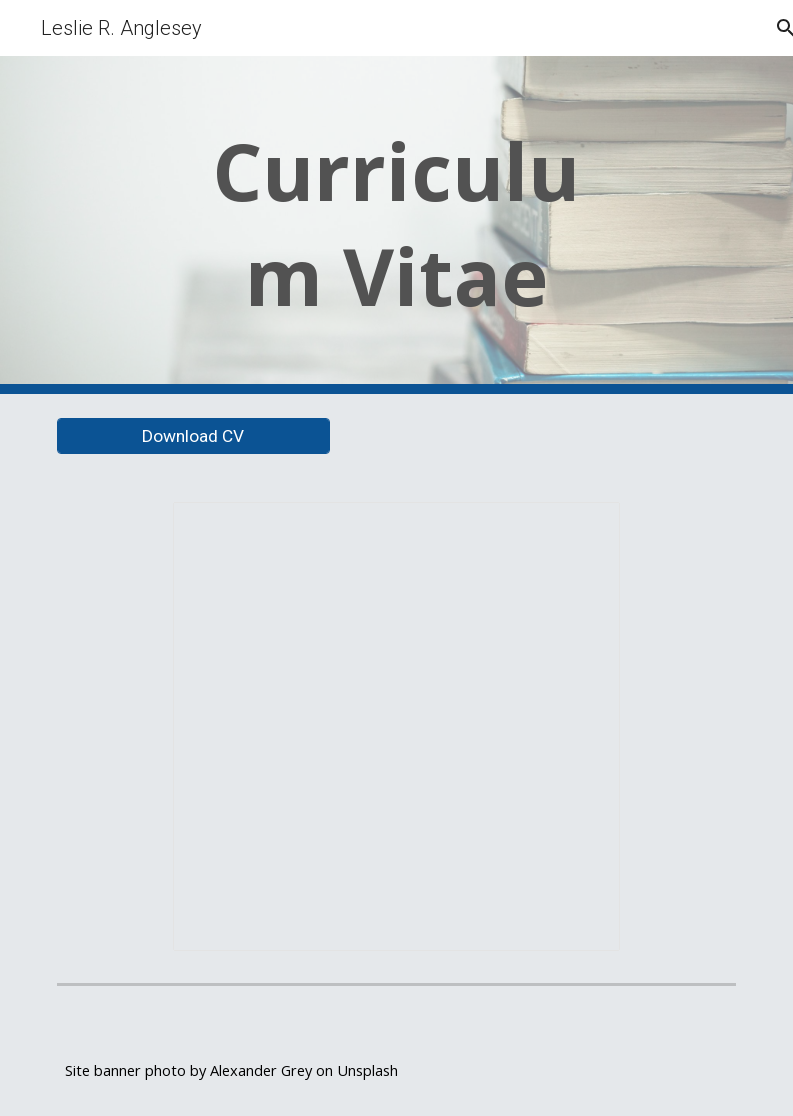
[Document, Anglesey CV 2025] (396, 726)
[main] (396, 225)
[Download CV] (193, 436)
